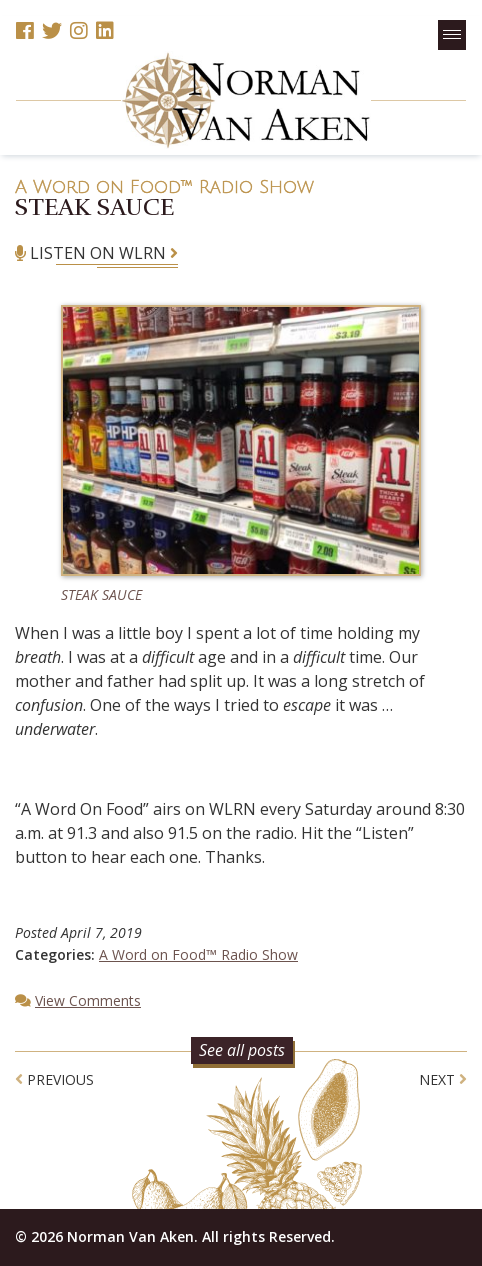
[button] (452, 35)
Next (443, 1079)
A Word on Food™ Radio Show (164, 187)
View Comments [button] (88, 1000)
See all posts (242, 1050)
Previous (54, 1079)
